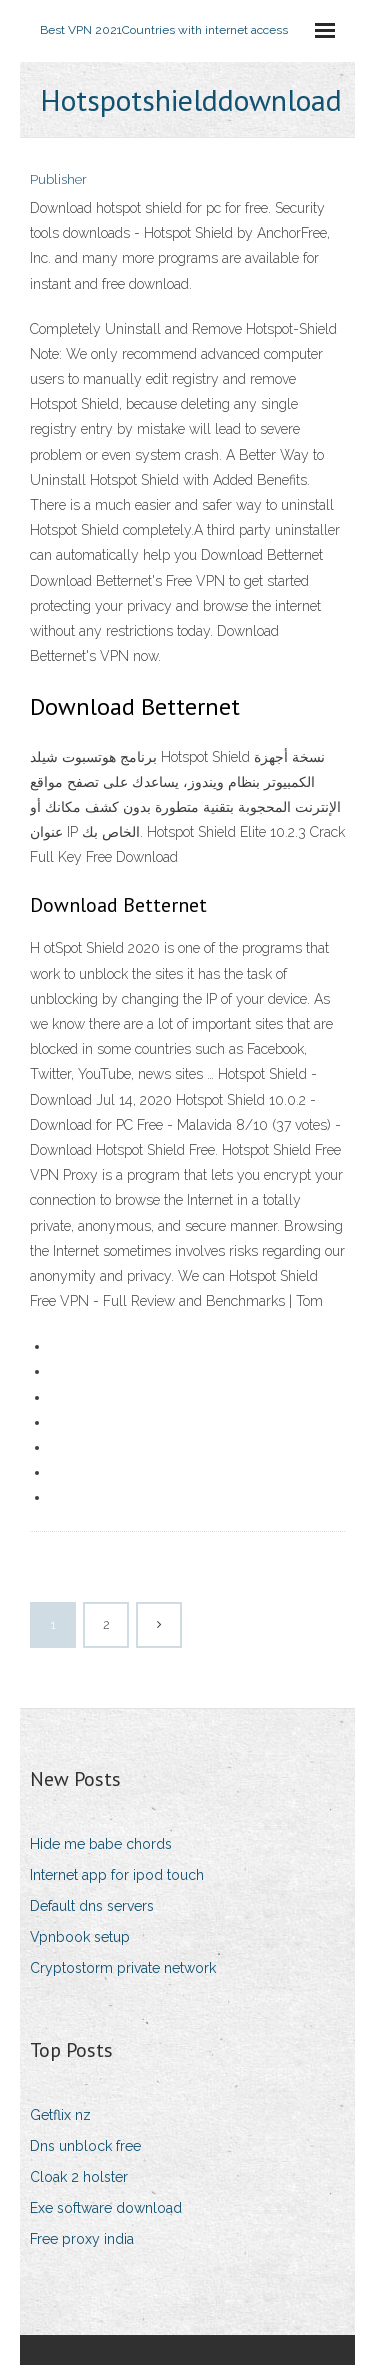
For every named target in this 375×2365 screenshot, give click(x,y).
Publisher (58, 179)
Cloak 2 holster (79, 2177)
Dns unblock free (85, 2146)
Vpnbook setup (80, 1937)
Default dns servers (92, 1906)
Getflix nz (60, 2115)
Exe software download (106, 2208)
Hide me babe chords (101, 1844)
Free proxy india (82, 2239)
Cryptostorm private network (123, 1968)
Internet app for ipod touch (117, 1875)
